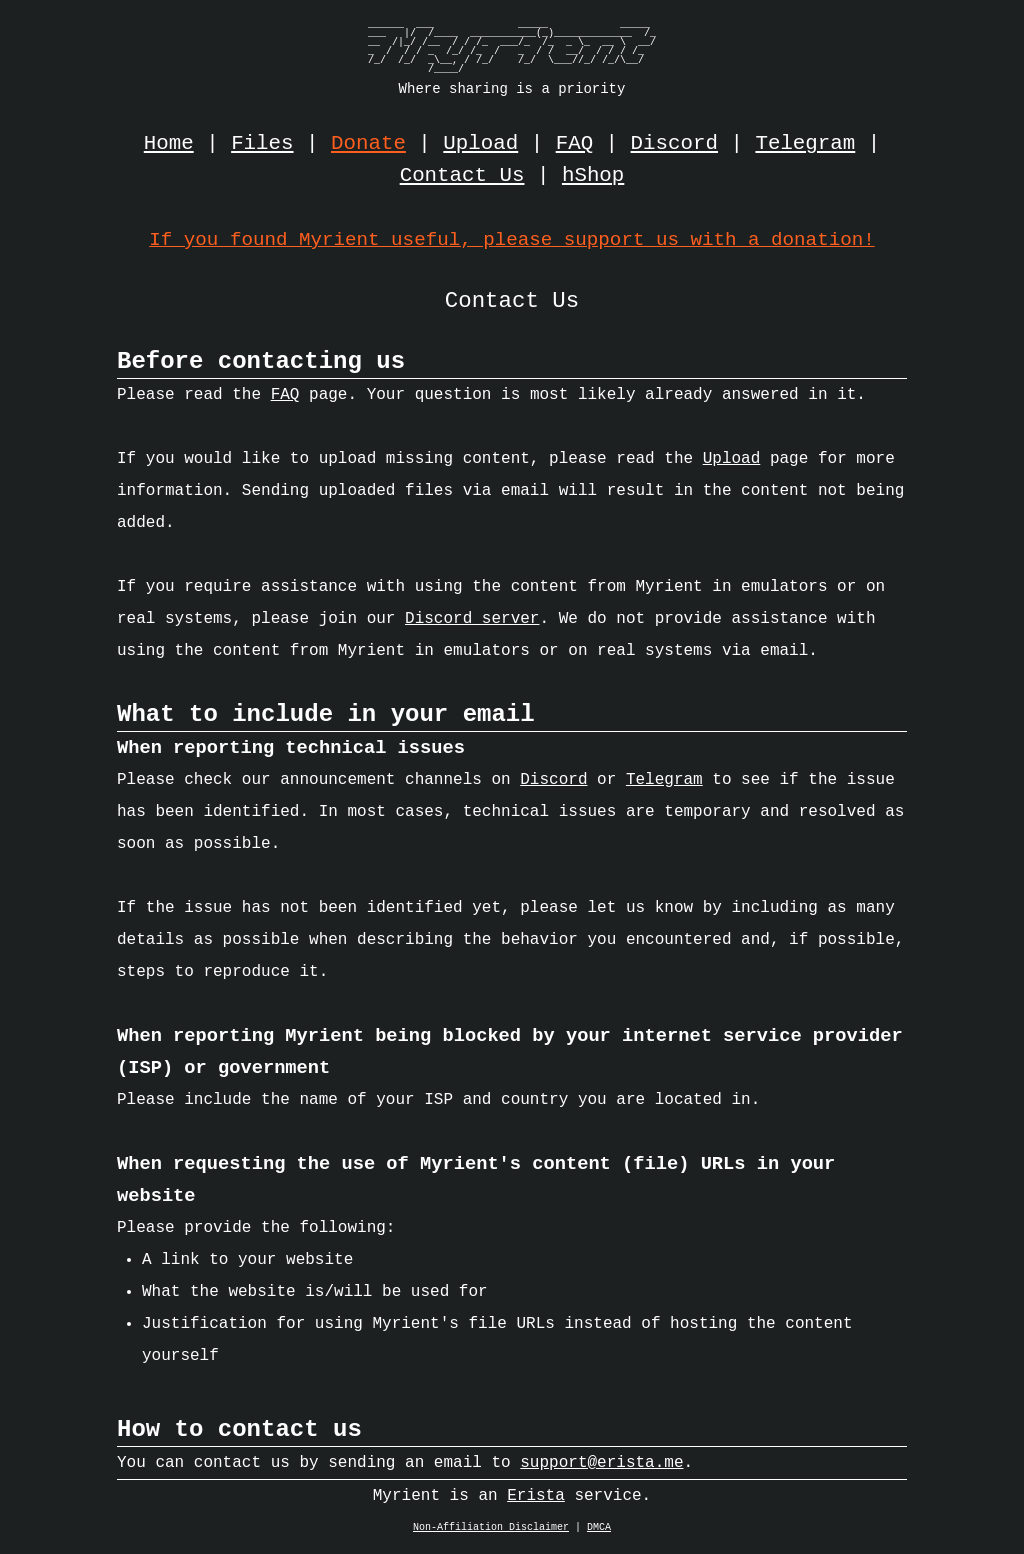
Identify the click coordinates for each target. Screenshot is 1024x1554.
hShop (593, 176)
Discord (674, 144)
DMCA (599, 1533)
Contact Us (462, 176)
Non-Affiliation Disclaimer (491, 1533)
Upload (480, 144)
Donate (368, 144)
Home (169, 144)
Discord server (472, 624)
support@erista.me (601, 1468)
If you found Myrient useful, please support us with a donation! (511, 239)
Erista (536, 1501)
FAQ (574, 144)
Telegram (805, 144)
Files (262, 144)
